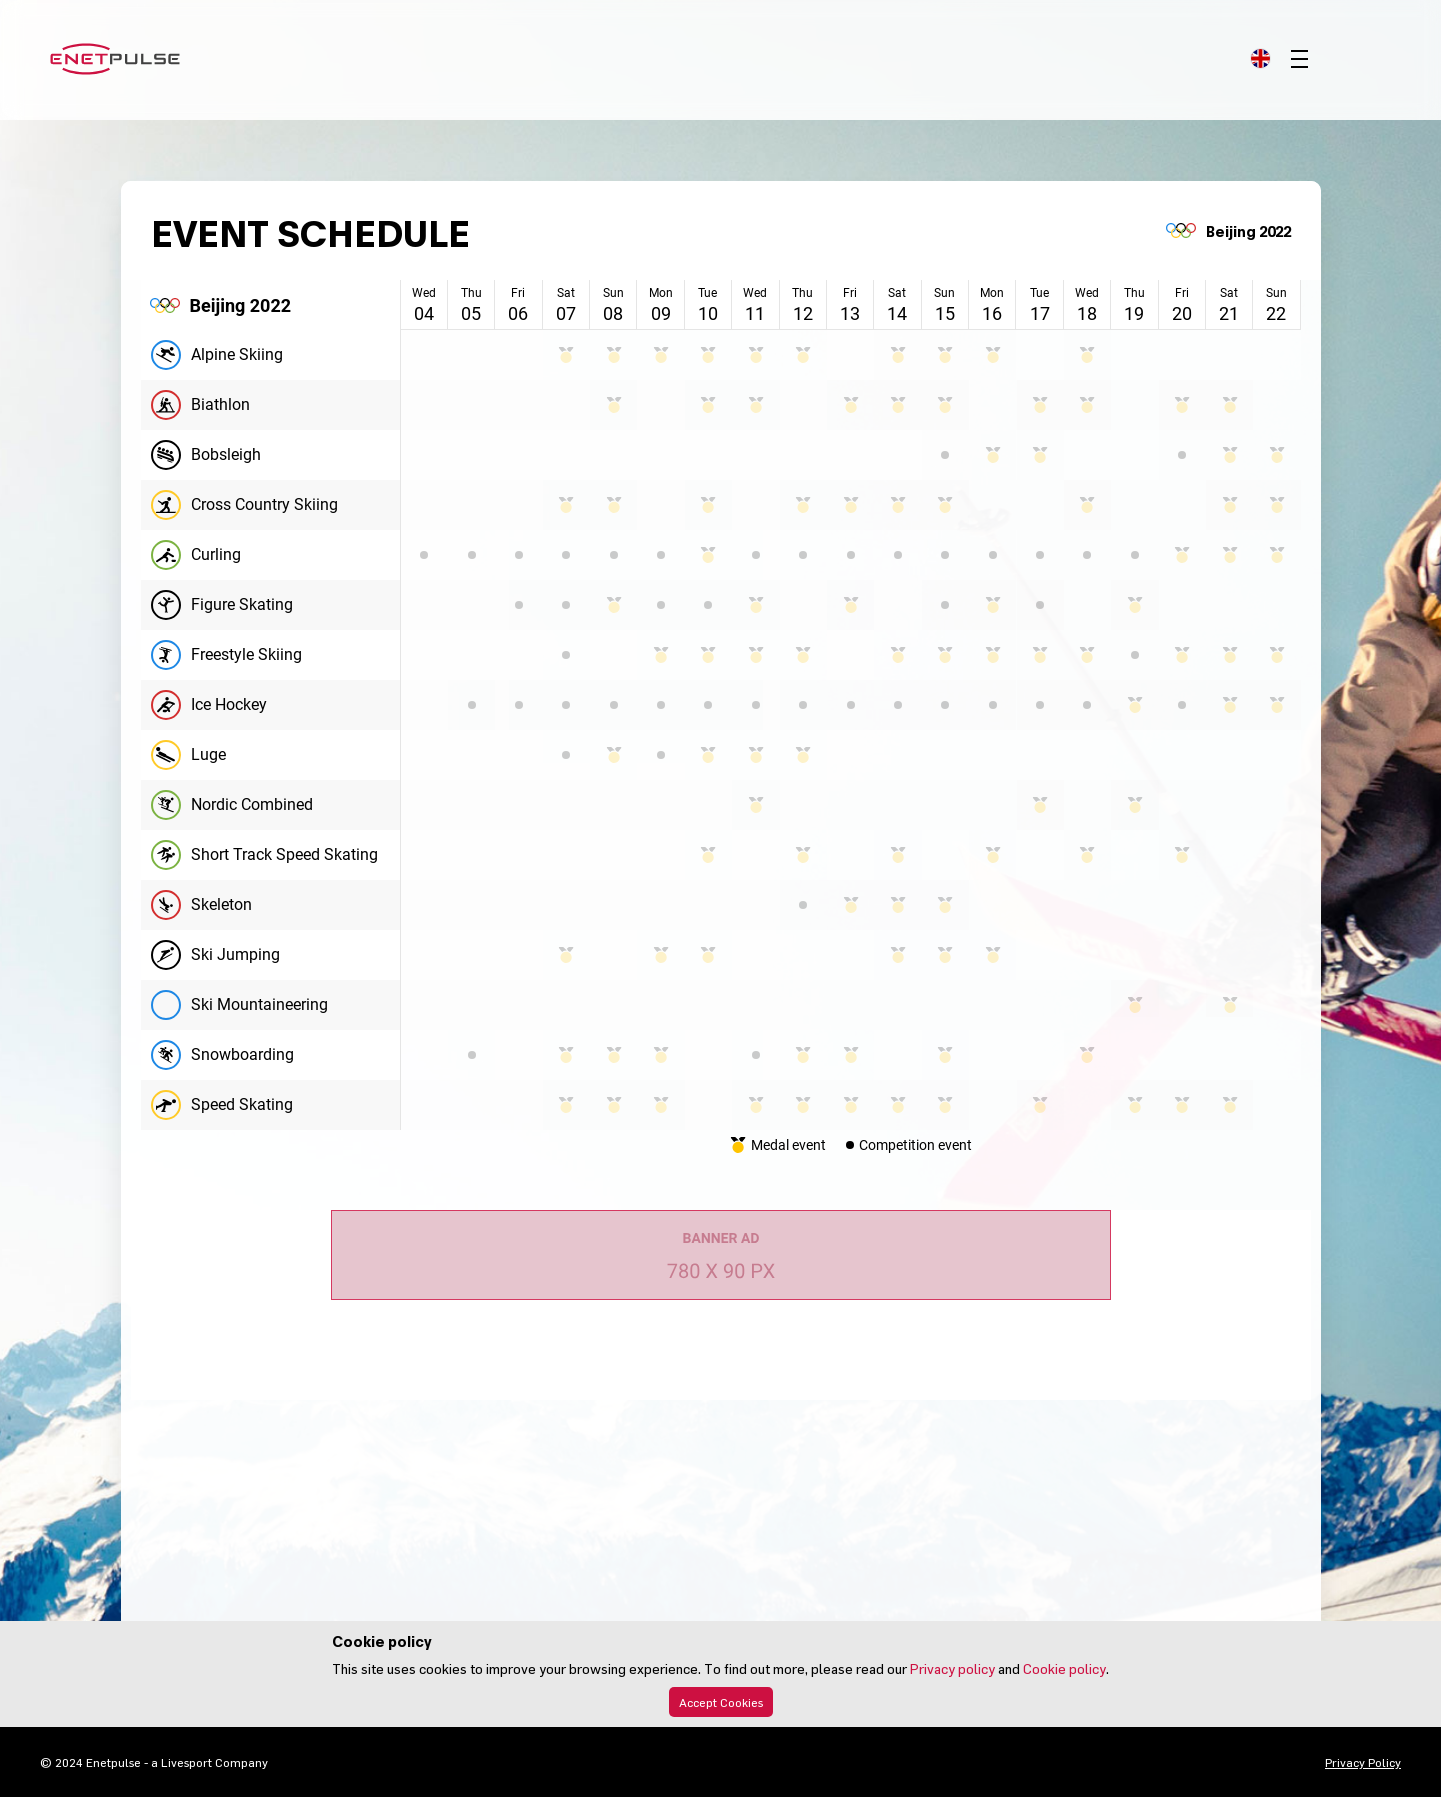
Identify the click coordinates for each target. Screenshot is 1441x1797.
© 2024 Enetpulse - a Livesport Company (154, 1762)
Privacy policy (952, 1668)
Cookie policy (1064, 1668)
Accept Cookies (721, 1702)
